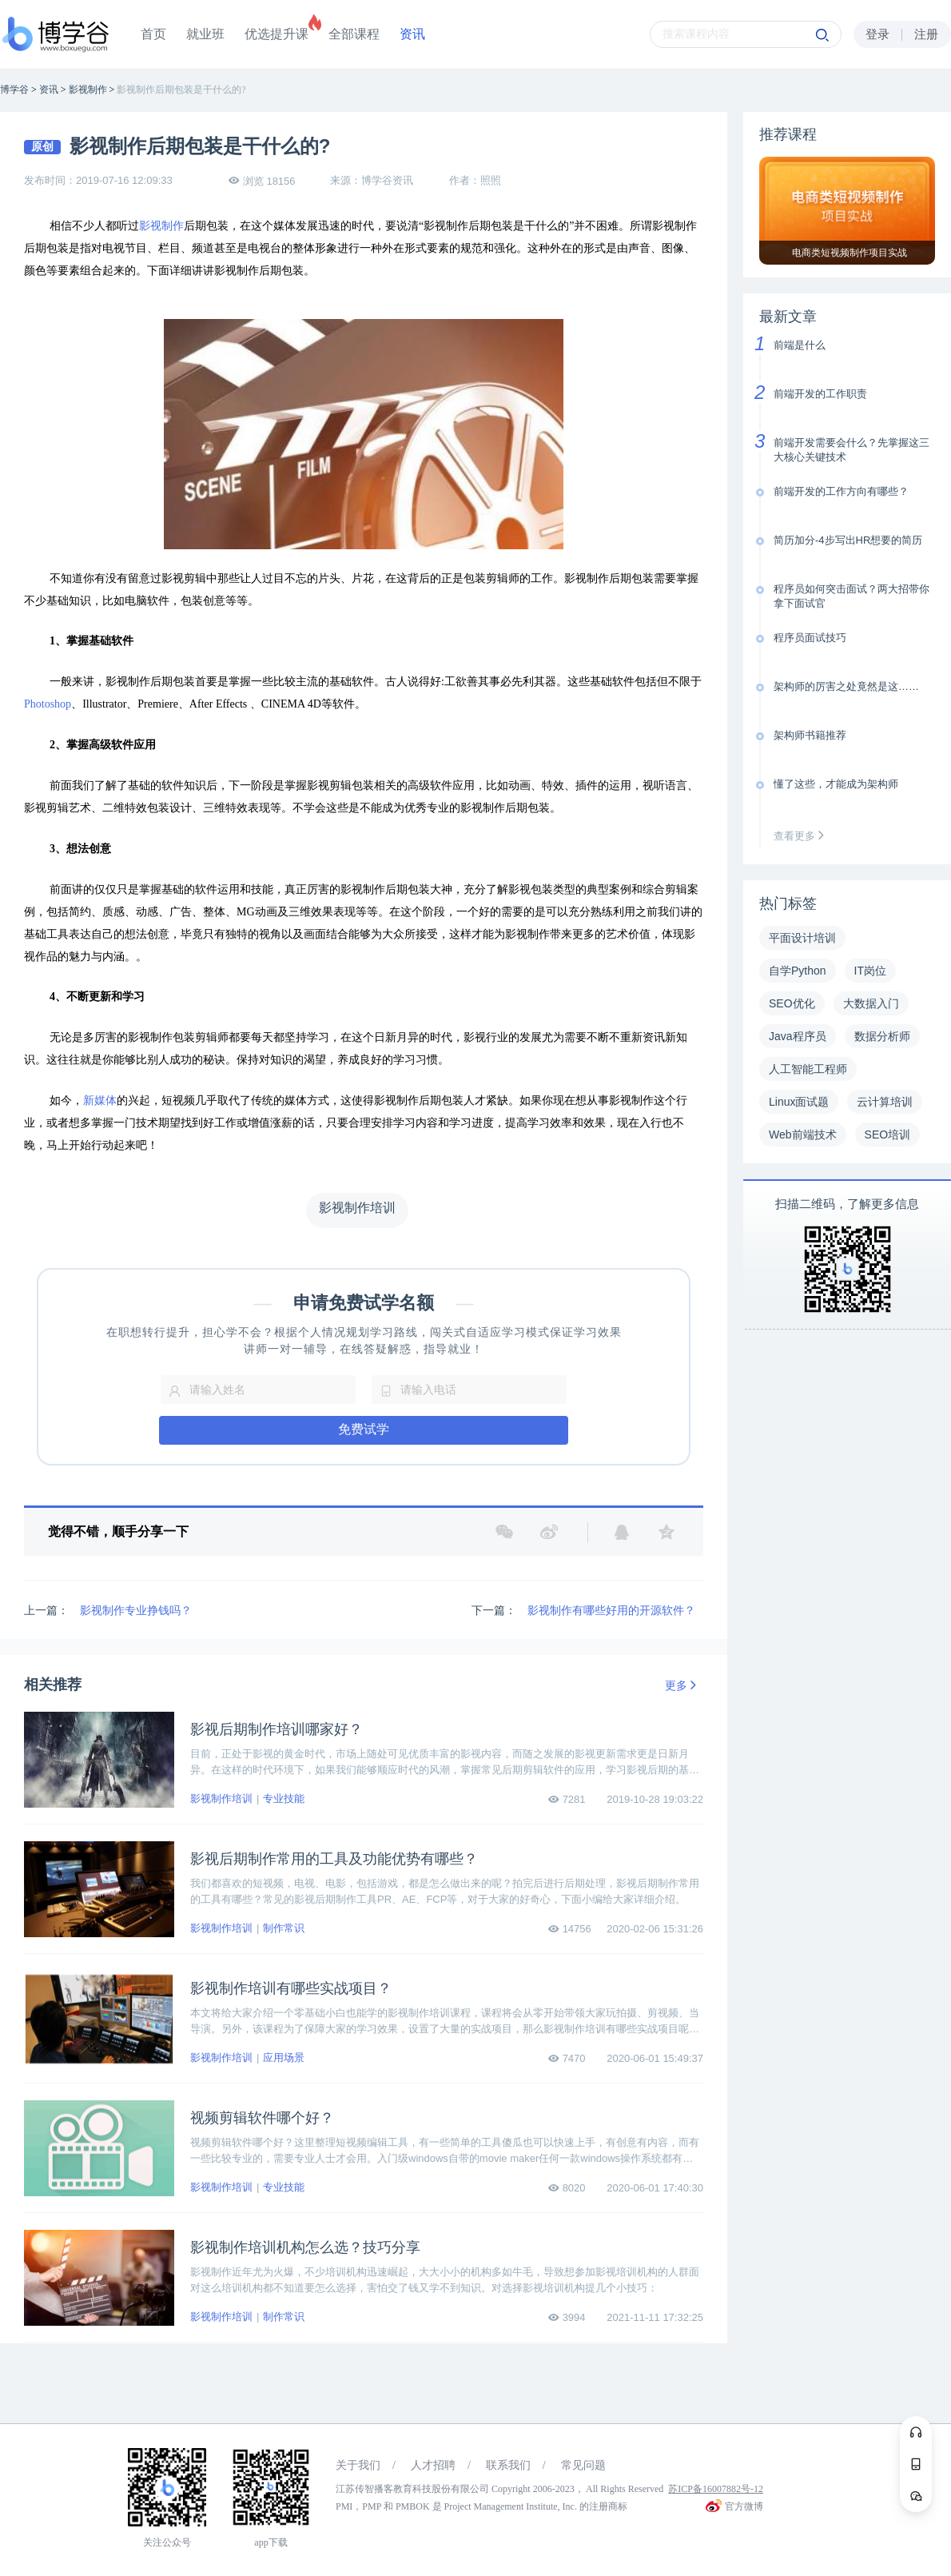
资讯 (412, 34)
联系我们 (508, 2465)
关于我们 (358, 2465)
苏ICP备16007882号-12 (715, 2488)
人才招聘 (433, 2465)
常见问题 (583, 2465)
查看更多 (802, 836)
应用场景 (283, 2058)
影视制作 (161, 226)
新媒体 (100, 1101)
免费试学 (363, 1429)
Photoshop (47, 704)
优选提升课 (276, 34)
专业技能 (283, 1798)
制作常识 (283, 1928)
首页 (153, 34)
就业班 (205, 34)
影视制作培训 (221, 1798)
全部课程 (354, 34)
